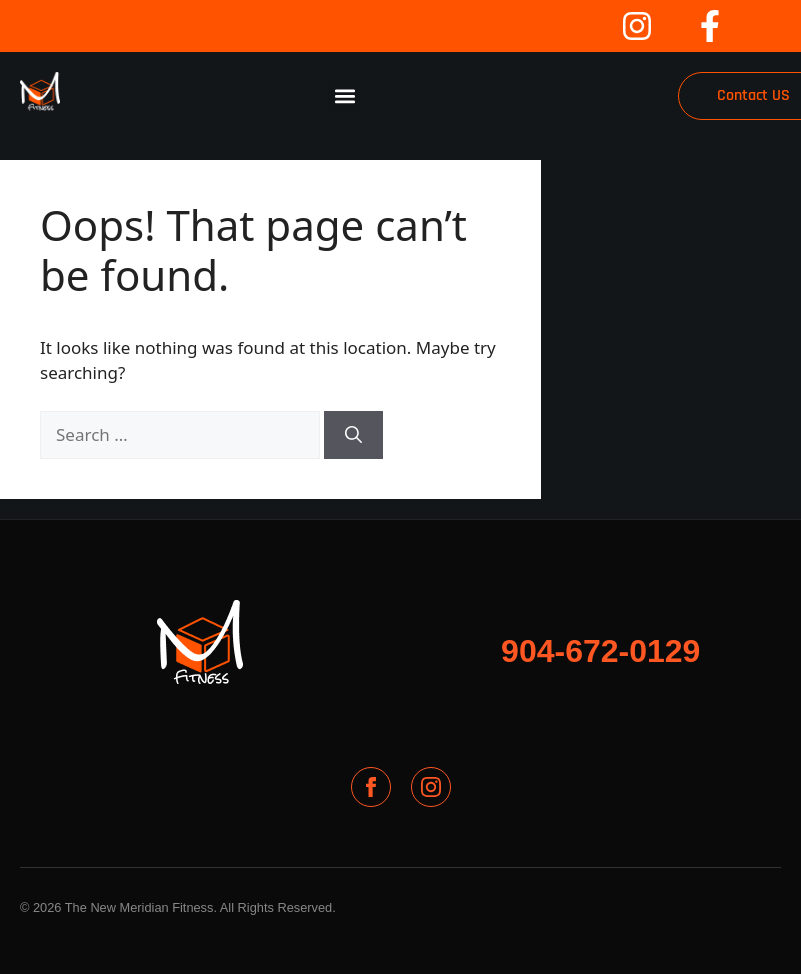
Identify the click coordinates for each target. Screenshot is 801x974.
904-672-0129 (600, 651)
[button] (344, 96)
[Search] (353, 435)
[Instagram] (431, 787)
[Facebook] (371, 787)
